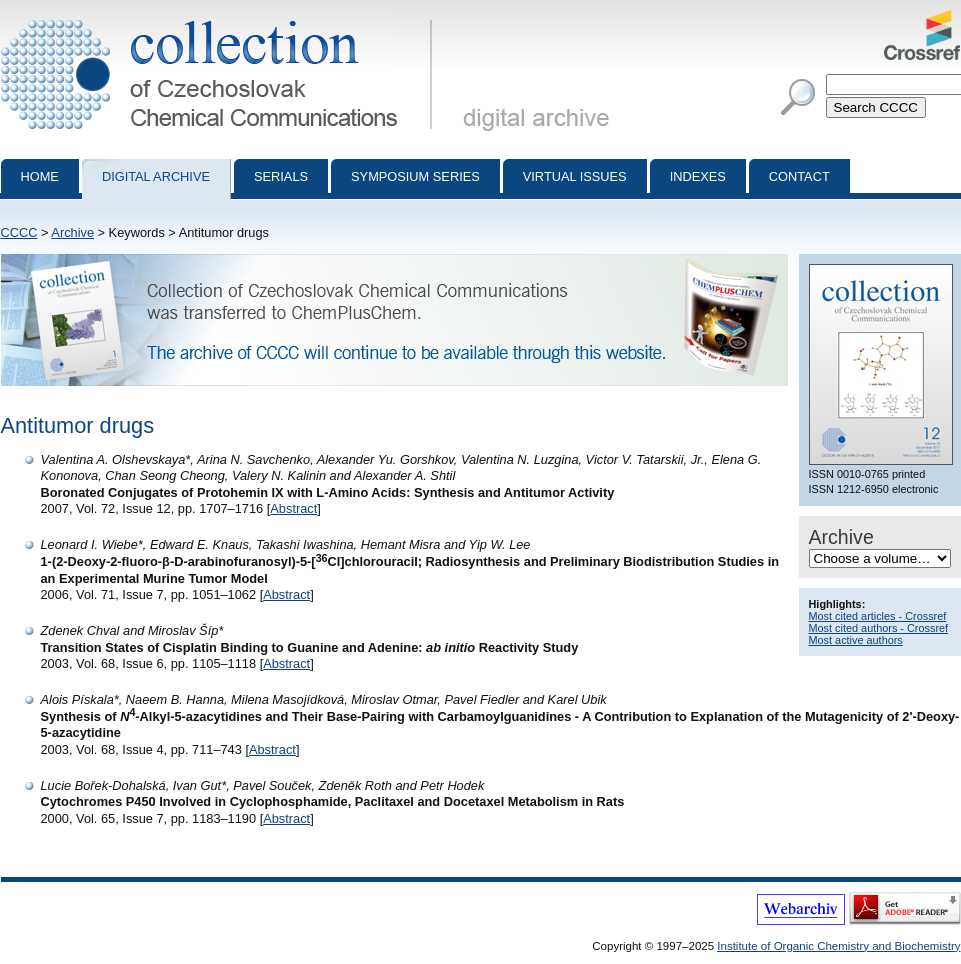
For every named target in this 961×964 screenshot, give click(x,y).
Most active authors (856, 640)
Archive (72, 232)
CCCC (19, 232)
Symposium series (415, 176)
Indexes (698, 176)
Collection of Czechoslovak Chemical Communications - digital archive (220, 18)
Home (40, 176)
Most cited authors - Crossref (879, 628)
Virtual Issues (575, 176)
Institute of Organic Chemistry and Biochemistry (838, 946)
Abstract (293, 508)
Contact (799, 176)
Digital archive (156, 176)
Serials (281, 176)
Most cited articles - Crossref (878, 616)
